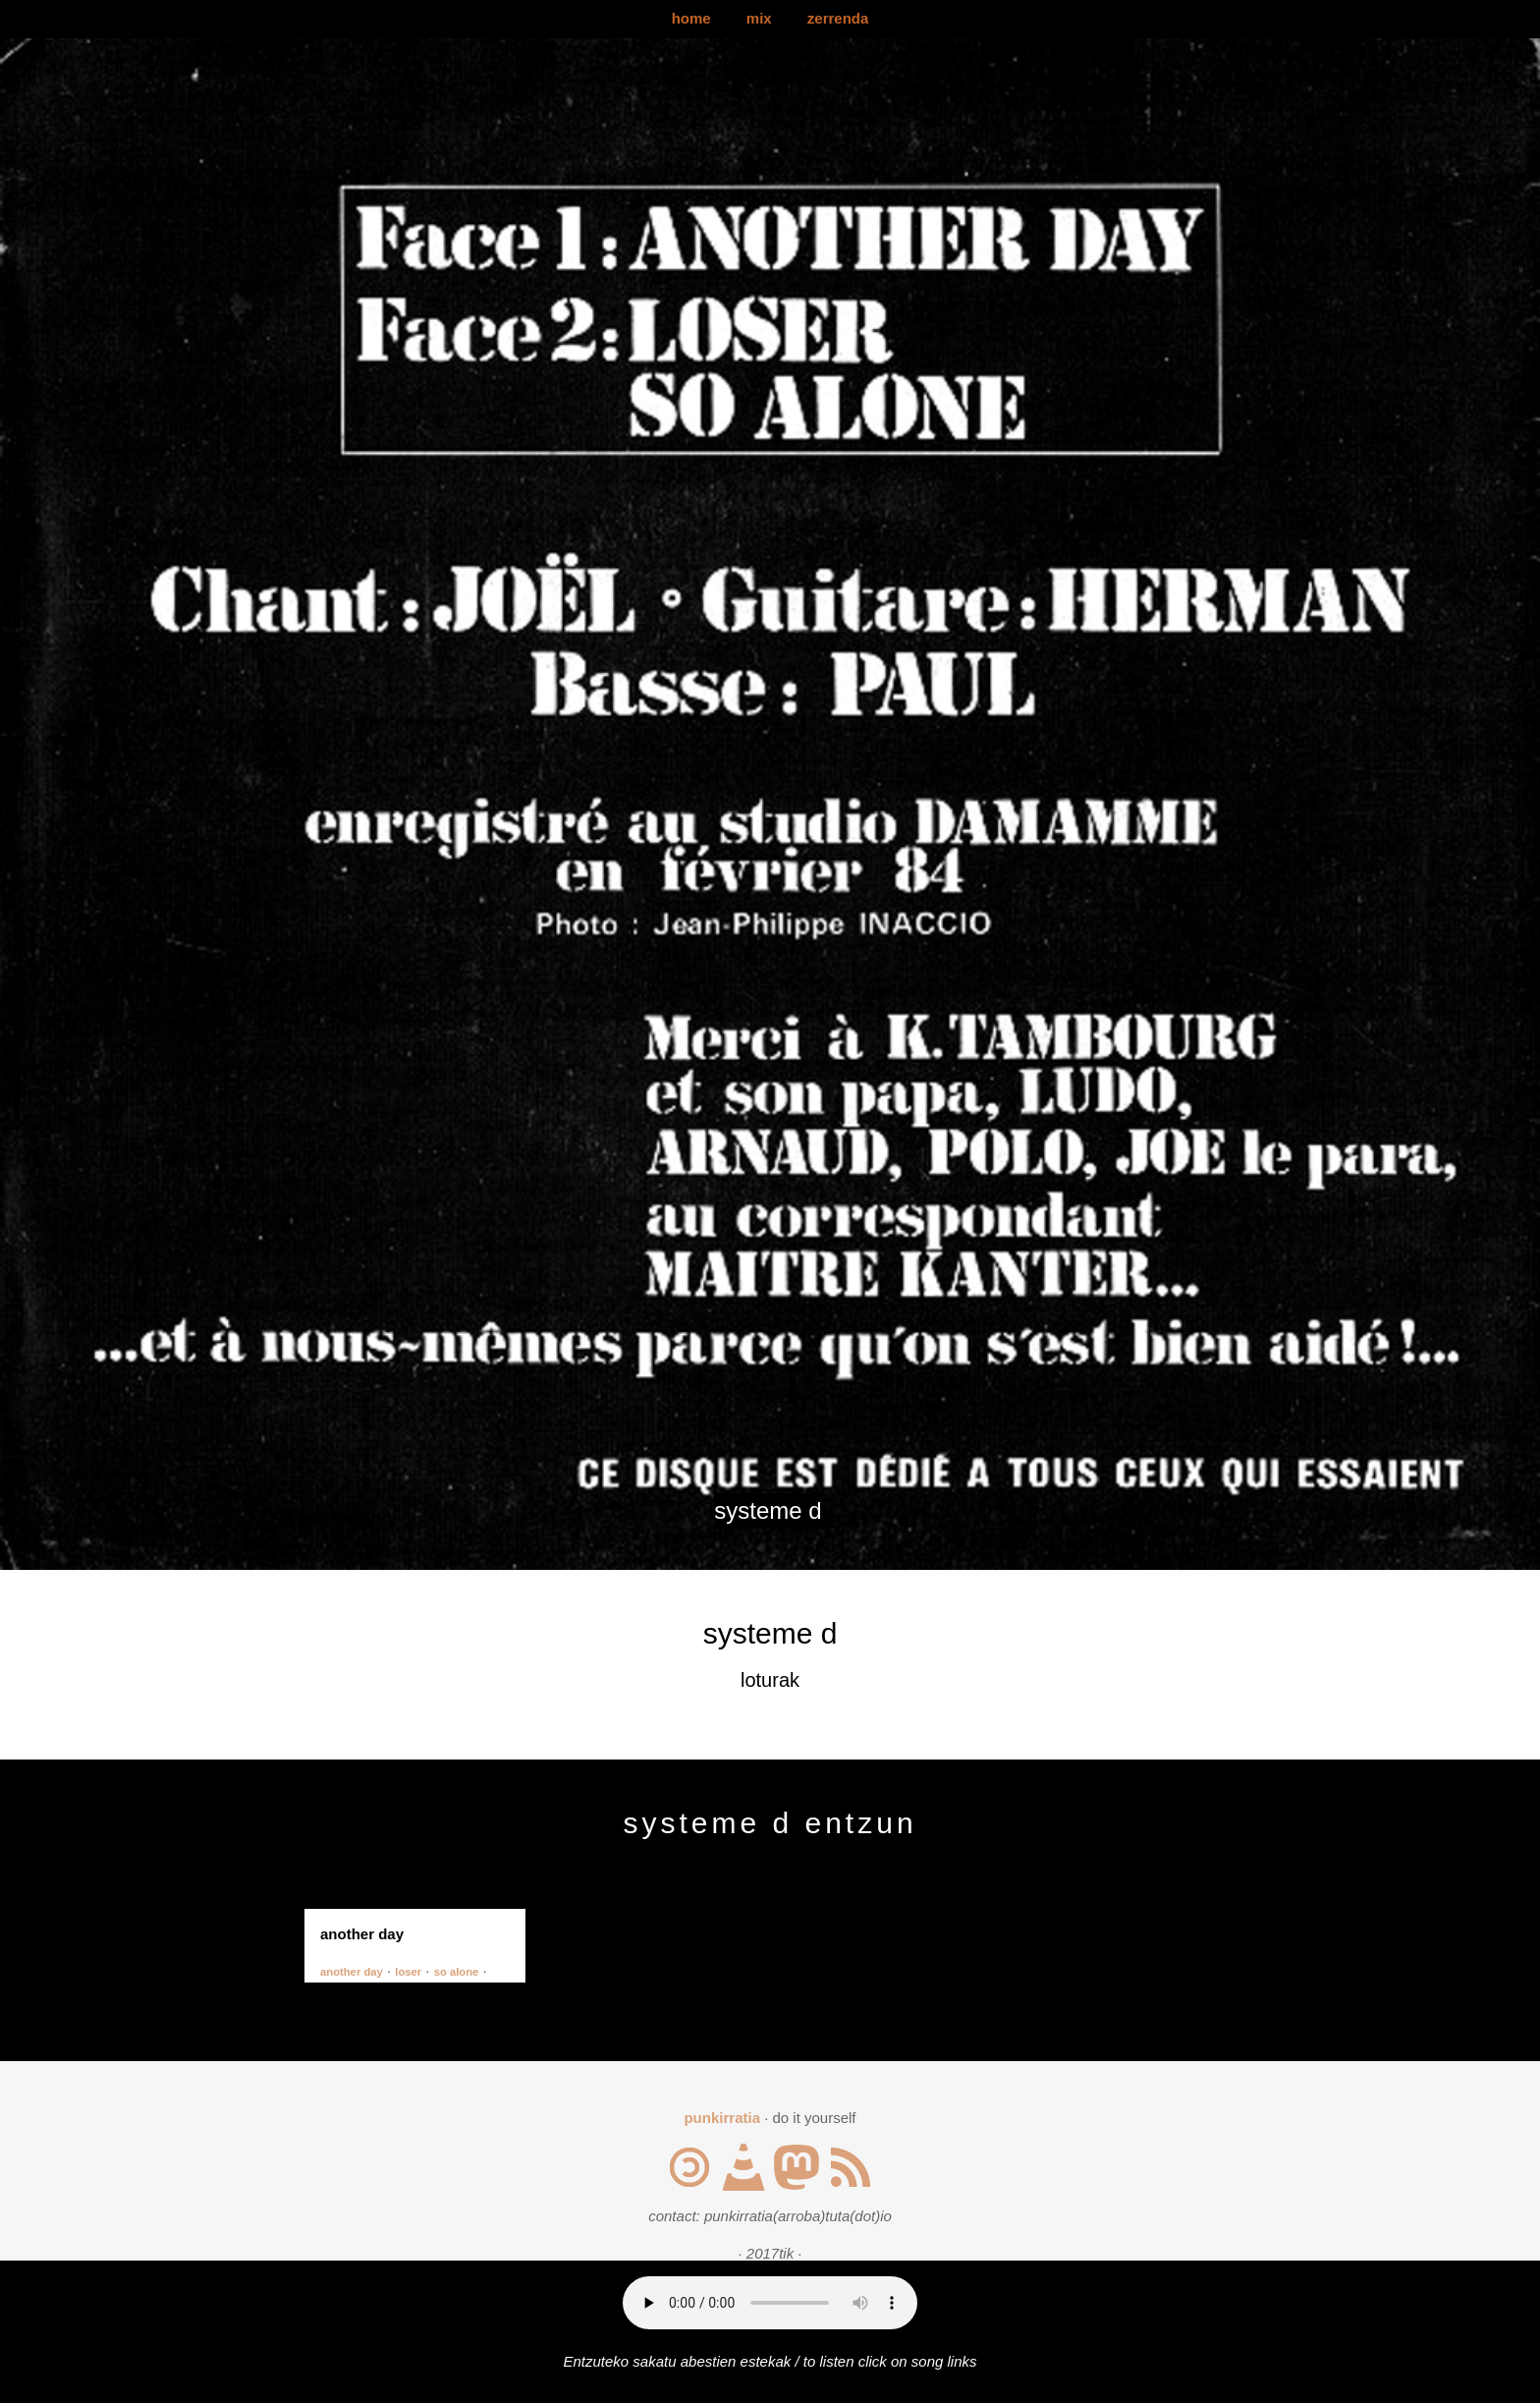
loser (408, 1972)
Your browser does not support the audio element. (770, 2302)
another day (351, 1972)
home (691, 18)
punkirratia (722, 2117)
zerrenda (838, 18)
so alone (456, 1972)
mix (759, 18)
